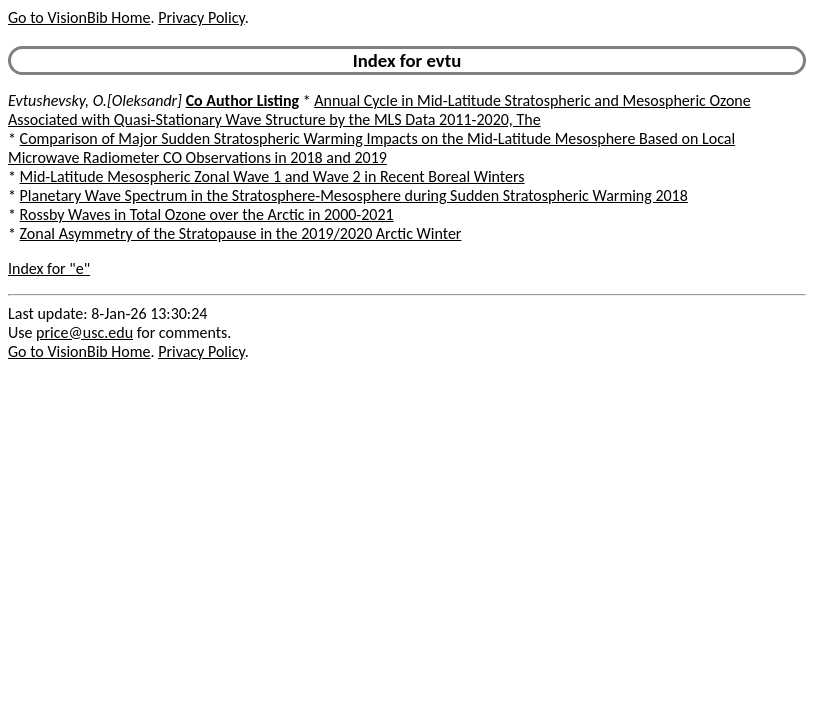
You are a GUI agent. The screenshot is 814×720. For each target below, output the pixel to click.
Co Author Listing (242, 100)
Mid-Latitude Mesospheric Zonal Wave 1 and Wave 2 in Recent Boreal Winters (272, 176)
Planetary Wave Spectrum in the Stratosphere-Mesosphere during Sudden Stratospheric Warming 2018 (354, 195)
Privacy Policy (201, 17)
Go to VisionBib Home (79, 17)
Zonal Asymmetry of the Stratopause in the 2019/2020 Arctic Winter (241, 233)
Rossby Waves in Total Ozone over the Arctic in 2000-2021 (207, 214)
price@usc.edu (84, 332)
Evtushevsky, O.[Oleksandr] (95, 100)
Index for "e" (49, 268)
